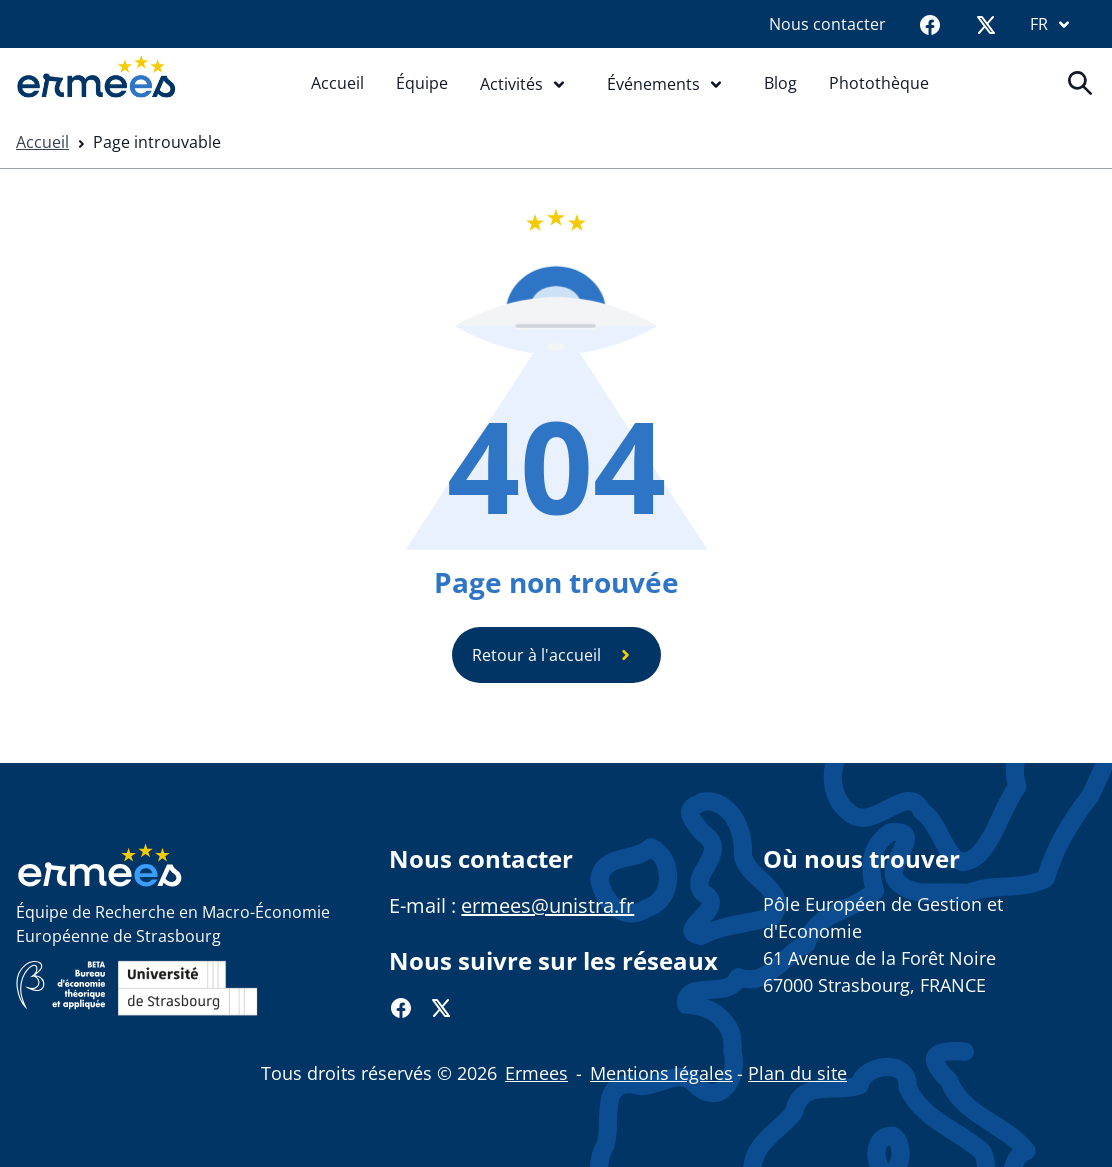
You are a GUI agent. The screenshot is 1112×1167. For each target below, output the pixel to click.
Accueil (337, 83)
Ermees (536, 1073)
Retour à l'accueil (556, 655)
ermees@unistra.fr (547, 905)
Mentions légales (661, 1073)
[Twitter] (986, 24)
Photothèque (879, 83)
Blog (780, 83)
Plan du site (797, 1073)
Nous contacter (827, 24)
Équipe (422, 83)
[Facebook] (930, 24)
